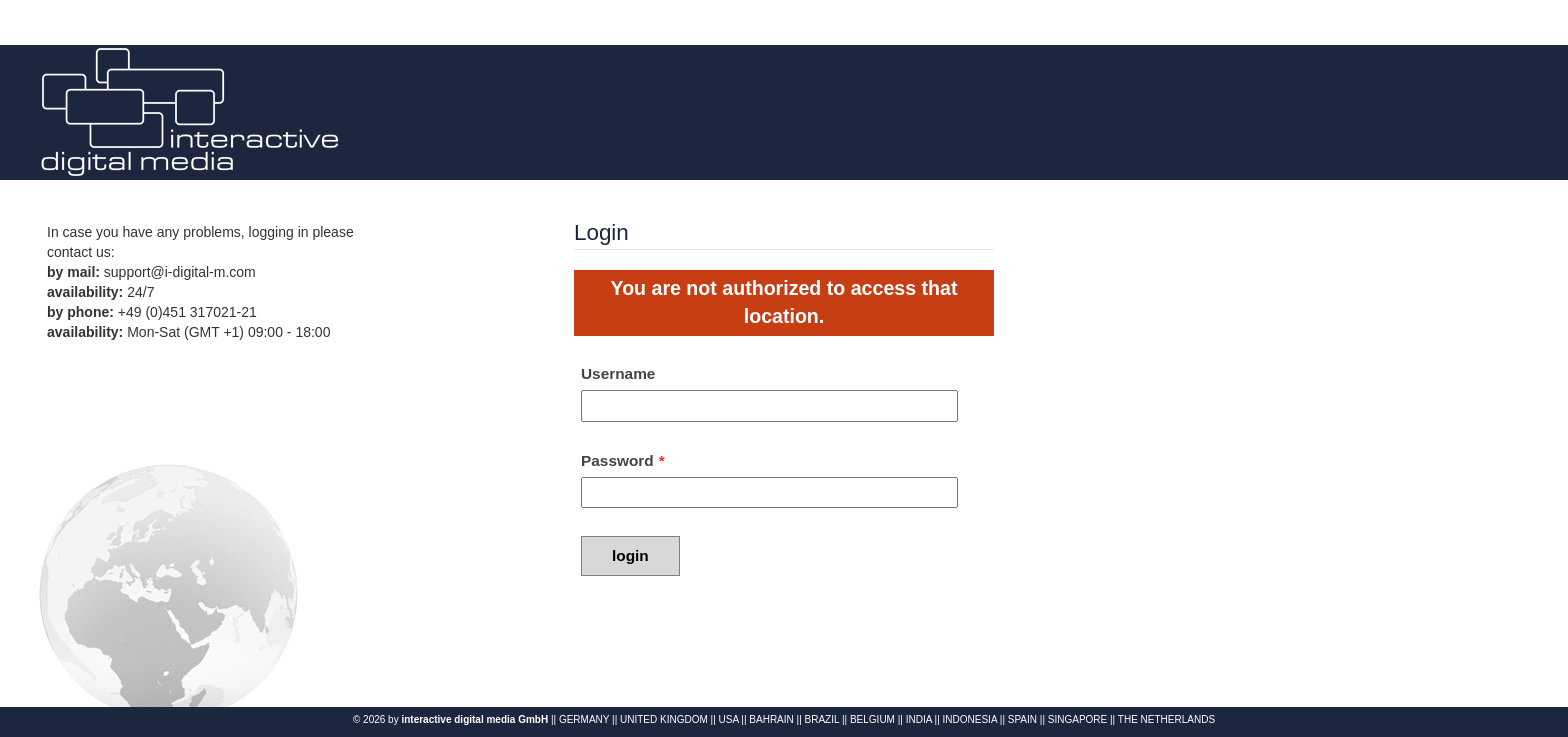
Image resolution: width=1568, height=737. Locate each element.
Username (618, 373)
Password (617, 460)
